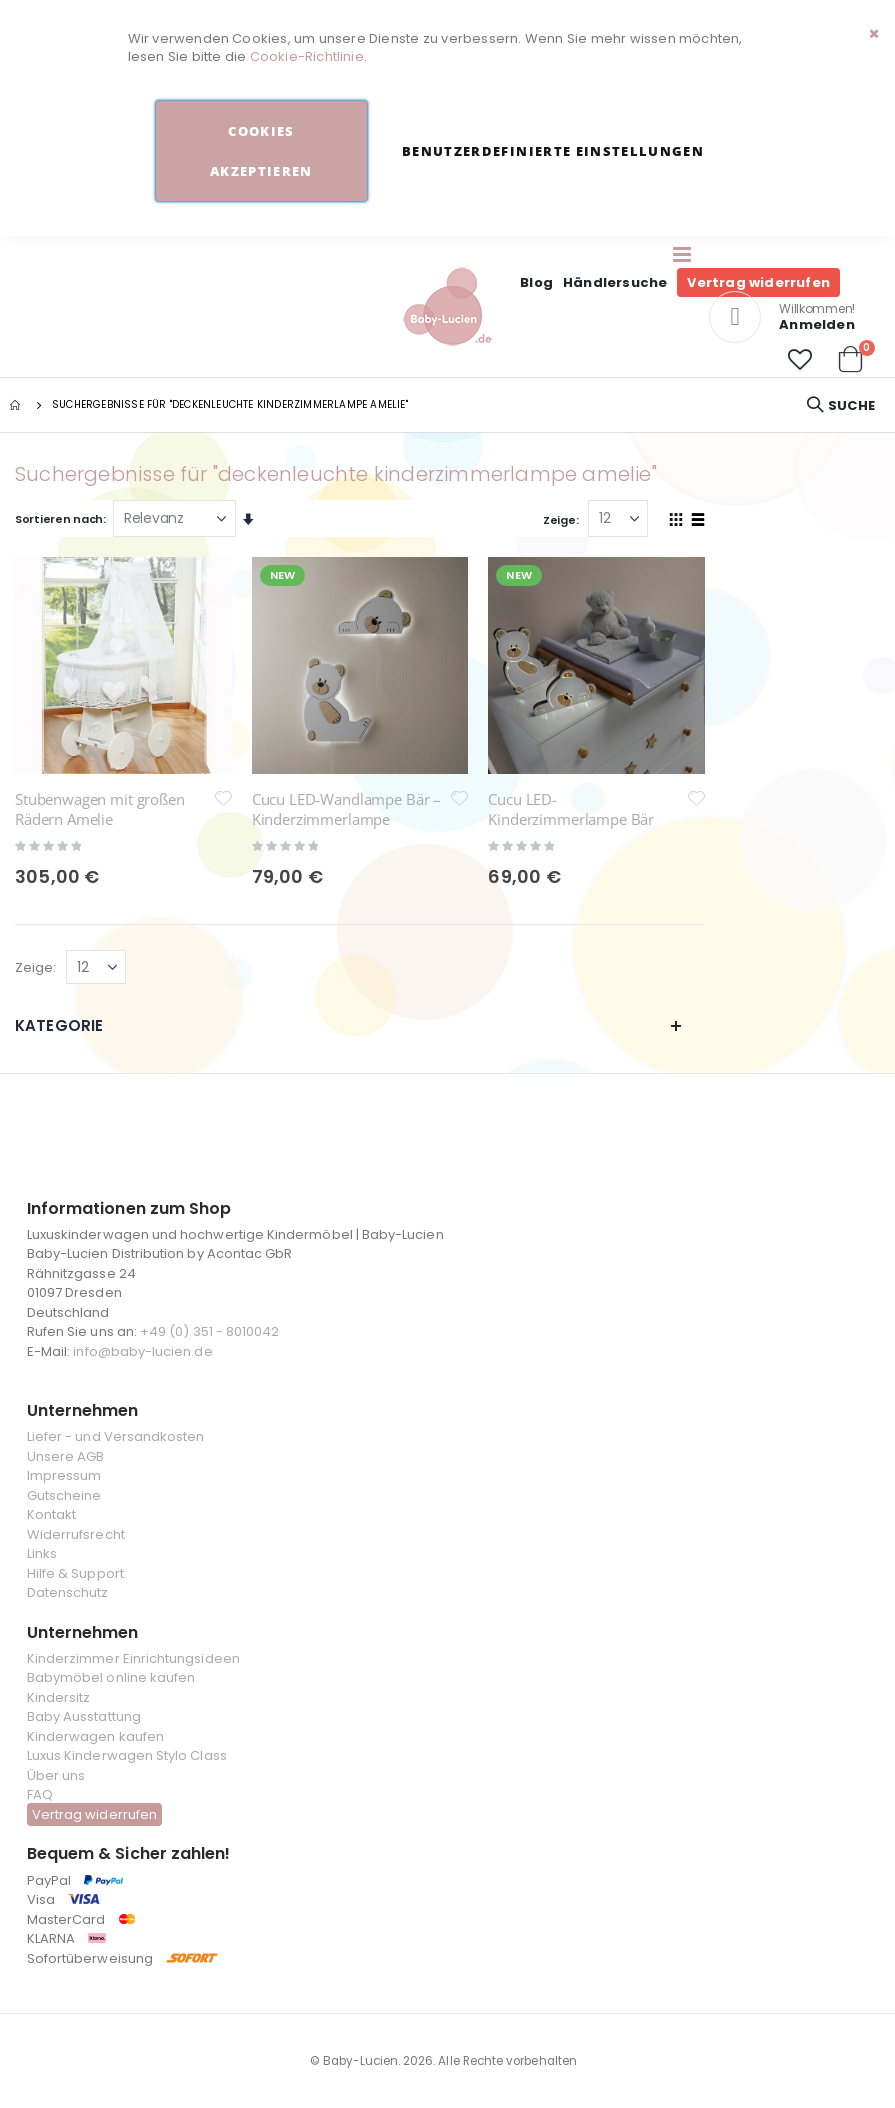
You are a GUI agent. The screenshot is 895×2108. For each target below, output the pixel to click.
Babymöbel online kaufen (111, 1677)
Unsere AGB (66, 1456)
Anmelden (817, 324)
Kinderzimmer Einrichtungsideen (133, 1658)
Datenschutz (68, 1592)
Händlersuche (615, 282)
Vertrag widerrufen (758, 282)
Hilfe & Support (75, 1573)
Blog (536, 282)
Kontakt (51, 1514)
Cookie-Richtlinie (307, 56)
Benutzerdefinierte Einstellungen (553, 151)
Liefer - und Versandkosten (116, 1436)
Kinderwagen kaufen (95, 1736)
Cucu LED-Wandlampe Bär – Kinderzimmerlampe (346, 809)
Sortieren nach (59, 519)
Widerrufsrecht (76, 1534)
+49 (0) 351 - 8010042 (209, 1331)
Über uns (56, 1775)
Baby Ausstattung (84, 1716)
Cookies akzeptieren (261, 151)
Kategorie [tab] (349, 1025)
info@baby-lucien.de (142, 1351)
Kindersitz (59, 1697)
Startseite (17, 405)
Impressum (64, 1475)
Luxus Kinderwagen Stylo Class (127, 1755)
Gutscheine (64, 1495)
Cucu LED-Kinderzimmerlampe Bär (571, 809)
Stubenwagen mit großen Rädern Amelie (100, 809)
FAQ (40, 1794)
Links (42, 1553)
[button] (800, 360)
